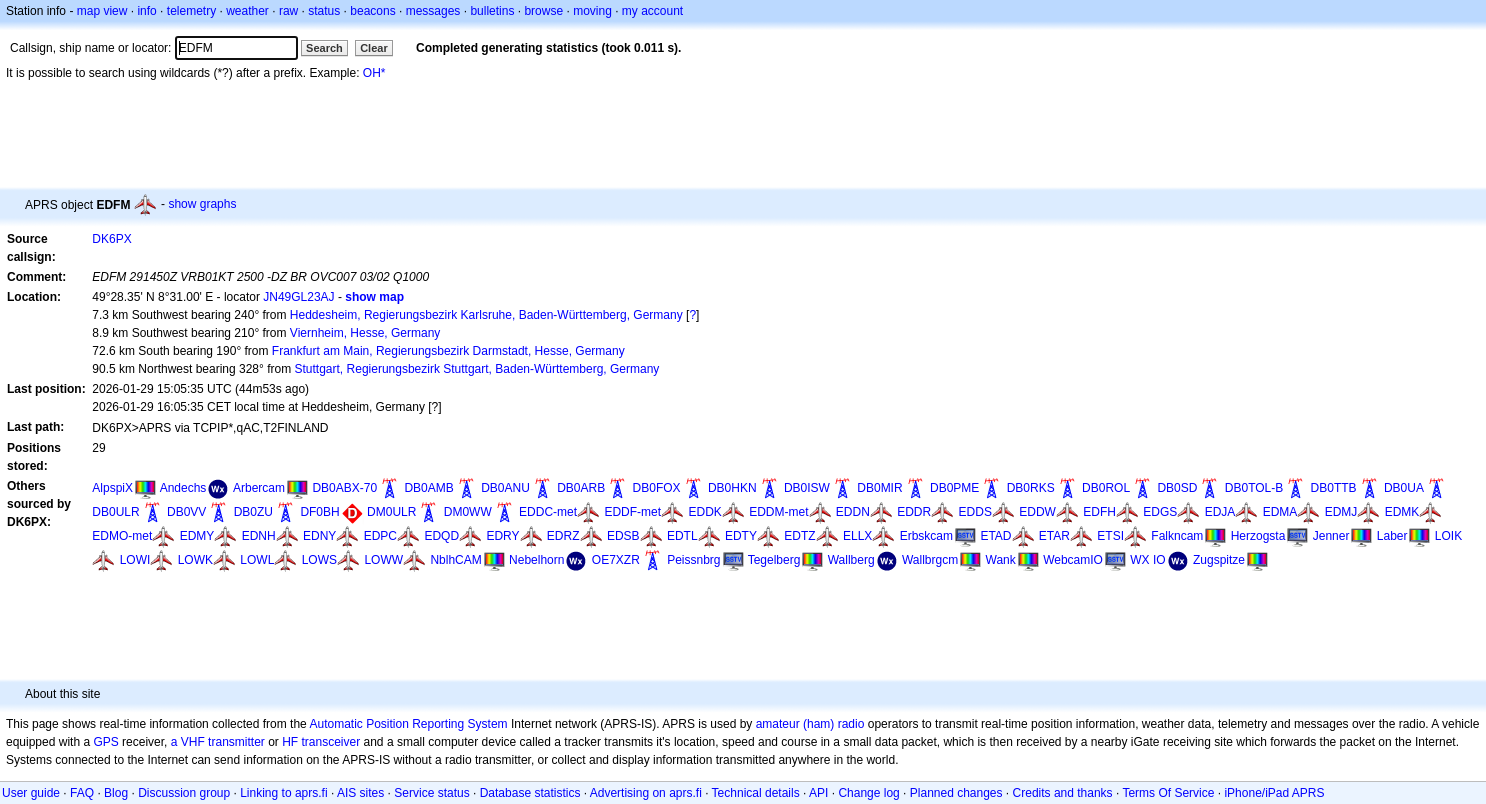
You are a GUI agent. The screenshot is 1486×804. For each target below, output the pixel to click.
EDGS (1160, 512)
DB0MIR (879, 488)
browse (543, 11)
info (146, 11)
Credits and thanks (1063, 793)
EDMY (197, 536)
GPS (105, 742)
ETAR (1054, 536)
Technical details (756, 793)
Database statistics (530, 793)
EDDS (975, 512)
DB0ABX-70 (344, 488)
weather (247, 11)
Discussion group (184, 793)
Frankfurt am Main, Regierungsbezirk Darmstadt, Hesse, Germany (448, 351)
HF (290, 742)
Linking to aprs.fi (283, 793)
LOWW (383, 560)
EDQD (441, 536)
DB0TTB (1334, 488)
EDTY (741, 536)
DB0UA (1404, 488)
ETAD (995, 536)
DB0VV (186, 512)
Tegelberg (774, 560)
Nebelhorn (536, 560)
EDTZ (799, 536)
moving (592, 11)
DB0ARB (581, 488)
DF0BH (319, 512)
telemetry (191, 11)
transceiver (331, 742)
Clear (374, 48)
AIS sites (360, 793)
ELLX (857, 536)
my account (652, 11)
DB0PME (954, 488)
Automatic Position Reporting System (408, 724)
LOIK (1448, 536)
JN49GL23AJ (298, 297)
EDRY (502, 536)
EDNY (319, 536)
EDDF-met (632, 512)
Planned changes (956, 793)
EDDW (1037, 512)
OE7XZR (616, 560)
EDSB (623, 536)
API (818, 793)
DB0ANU (505, 488)
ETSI (1110, 536)
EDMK (1402, 512)
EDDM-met (778, 512)
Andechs (183, 488)
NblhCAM (455, 560)
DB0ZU (253, 512)
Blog (116, 793)
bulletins (492, 11)
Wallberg (851, 560)
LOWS (319, 560)
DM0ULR (391, 512)
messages (433, 11)
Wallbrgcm (930, 560)
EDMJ (1341, 512)
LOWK (195, 560)
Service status (431, 793)
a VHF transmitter (218, 742)
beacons (372, 11)
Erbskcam (926, 536)
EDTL (682, 536)
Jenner (1331, 536)
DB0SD (1177, 488)
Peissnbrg (693, 560)
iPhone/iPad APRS (1274, 793)
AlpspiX (112, 488)
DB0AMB (428, 488)
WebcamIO (1073, 560)
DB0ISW (807, 488)
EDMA (1280, 512)
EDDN (853, 512)
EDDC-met (548, 512)
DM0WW (468, 512)
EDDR (914, 512)
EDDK (704, 512)
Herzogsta (1258, 536)
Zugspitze (1219, 560)
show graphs (202, 204)
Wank (1001, 560)
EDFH (1099, 512)
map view (102, 11)
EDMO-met (122, 536)
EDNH (259, 536)
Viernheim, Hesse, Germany (365, 333)
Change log (868, 793)
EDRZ (563, 536)
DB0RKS (1031, 488)
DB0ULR (115, 512)
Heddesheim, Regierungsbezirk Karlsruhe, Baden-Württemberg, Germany (486, 315)
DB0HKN (732, 488)
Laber (1392, 536)
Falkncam (1177, 536)
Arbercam (259, 488)
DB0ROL (1106, 488)
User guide (31, 793)
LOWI (135, 560)
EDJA (1220, 512)
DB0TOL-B (1254, 488)
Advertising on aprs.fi (646, 793)
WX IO (1147, 560)
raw (288, 11)
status (324, 11)
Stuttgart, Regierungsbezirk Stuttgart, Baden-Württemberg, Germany (477, 369)
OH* (374, 73)
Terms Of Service (1168, 793)
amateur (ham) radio (810, 724)
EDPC (380, 536)
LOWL (257, 560)
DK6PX (111, 239)
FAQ (82, 793)
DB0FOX (657, 488)
